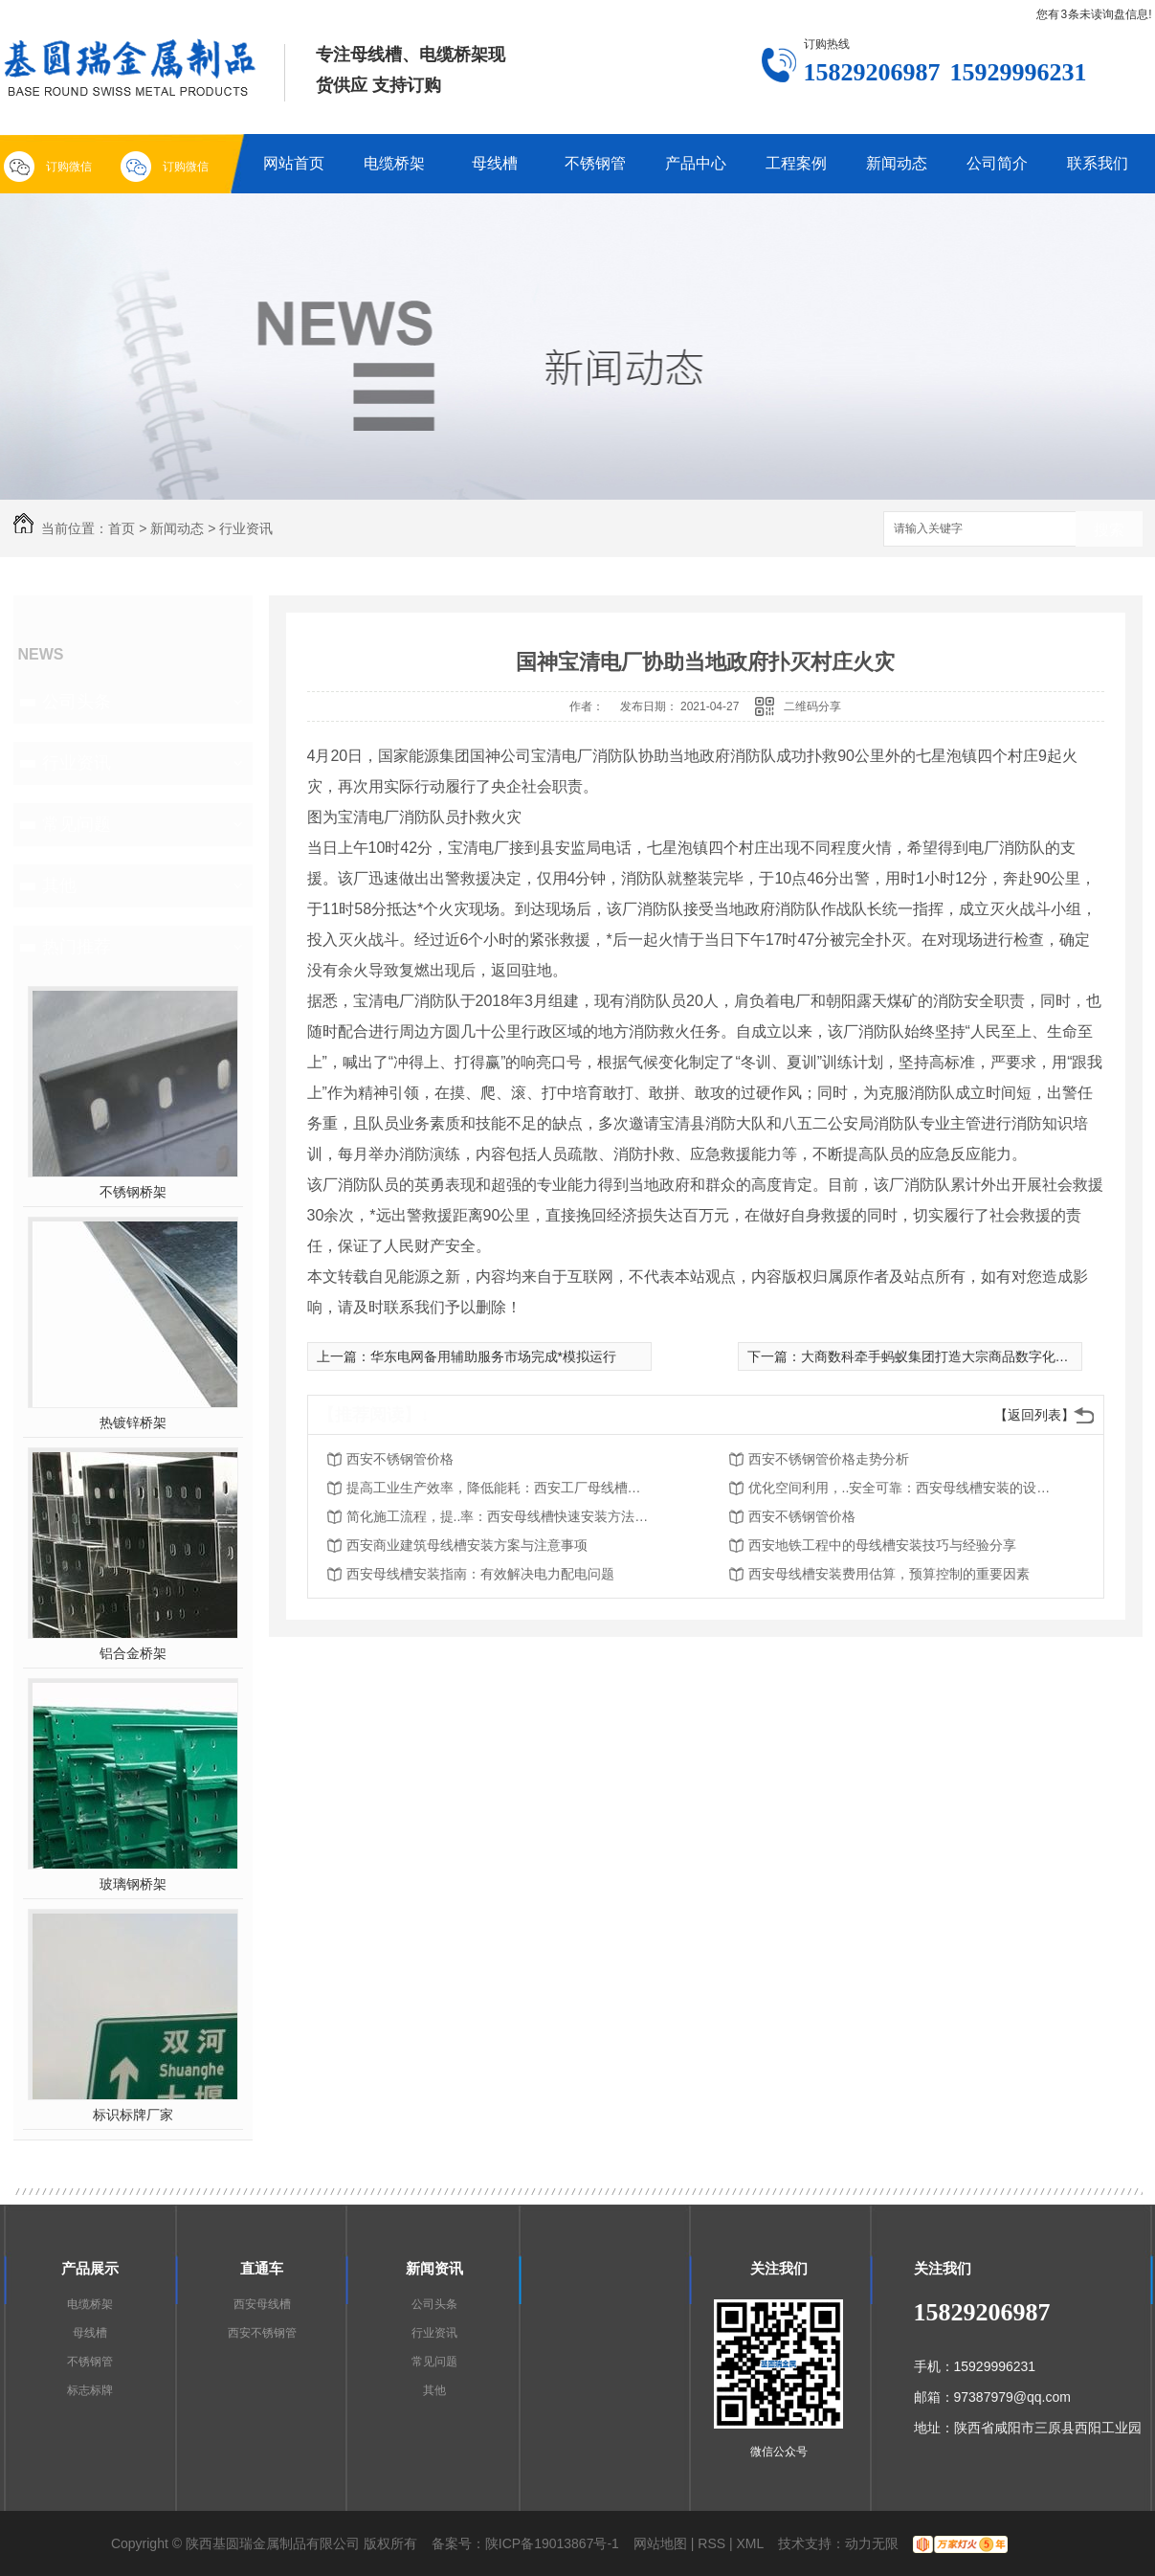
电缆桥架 (394, 163)
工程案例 (796, 163)
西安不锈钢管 (262, 2333)
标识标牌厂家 (133, 2114)
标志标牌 (90, 2390)
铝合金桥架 (133, 1653)
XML (751, 2543)
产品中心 (695, 163)
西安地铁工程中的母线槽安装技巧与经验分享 (882, 1545)
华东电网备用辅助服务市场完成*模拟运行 (493, 1356)
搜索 (1109, 530)
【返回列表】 (1034, 1414)
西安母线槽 (262, 2304)
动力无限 (872, 2543)
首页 (121, 528)
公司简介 (997, 163)
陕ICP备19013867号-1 (552, 2543)
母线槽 (495, 163)
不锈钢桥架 (133, 1191)
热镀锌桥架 (133, 1422)
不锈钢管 (595, 163)
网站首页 (293, 163)
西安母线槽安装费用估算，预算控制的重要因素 (889, 1573)
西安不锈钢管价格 (400, 1459)
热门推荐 (76, 946)
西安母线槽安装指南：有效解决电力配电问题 (480, 1573)
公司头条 (76, 701)
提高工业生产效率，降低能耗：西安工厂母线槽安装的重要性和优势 (499, 1487)
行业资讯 (246, 528)
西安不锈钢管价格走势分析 (828, 1459)
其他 (59, 885)
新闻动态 (896, 163)
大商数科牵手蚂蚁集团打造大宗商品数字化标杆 (941, 1356)
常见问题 (76, 824)
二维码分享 (812, 706)
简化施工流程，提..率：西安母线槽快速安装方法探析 (499, 1516)
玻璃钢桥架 (133, 1884)
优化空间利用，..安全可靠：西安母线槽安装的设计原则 (901, 1487)
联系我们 (1097, 163)
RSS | (715, 2543)
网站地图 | (664, 2543)
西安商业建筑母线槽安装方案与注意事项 (467, 1545)
